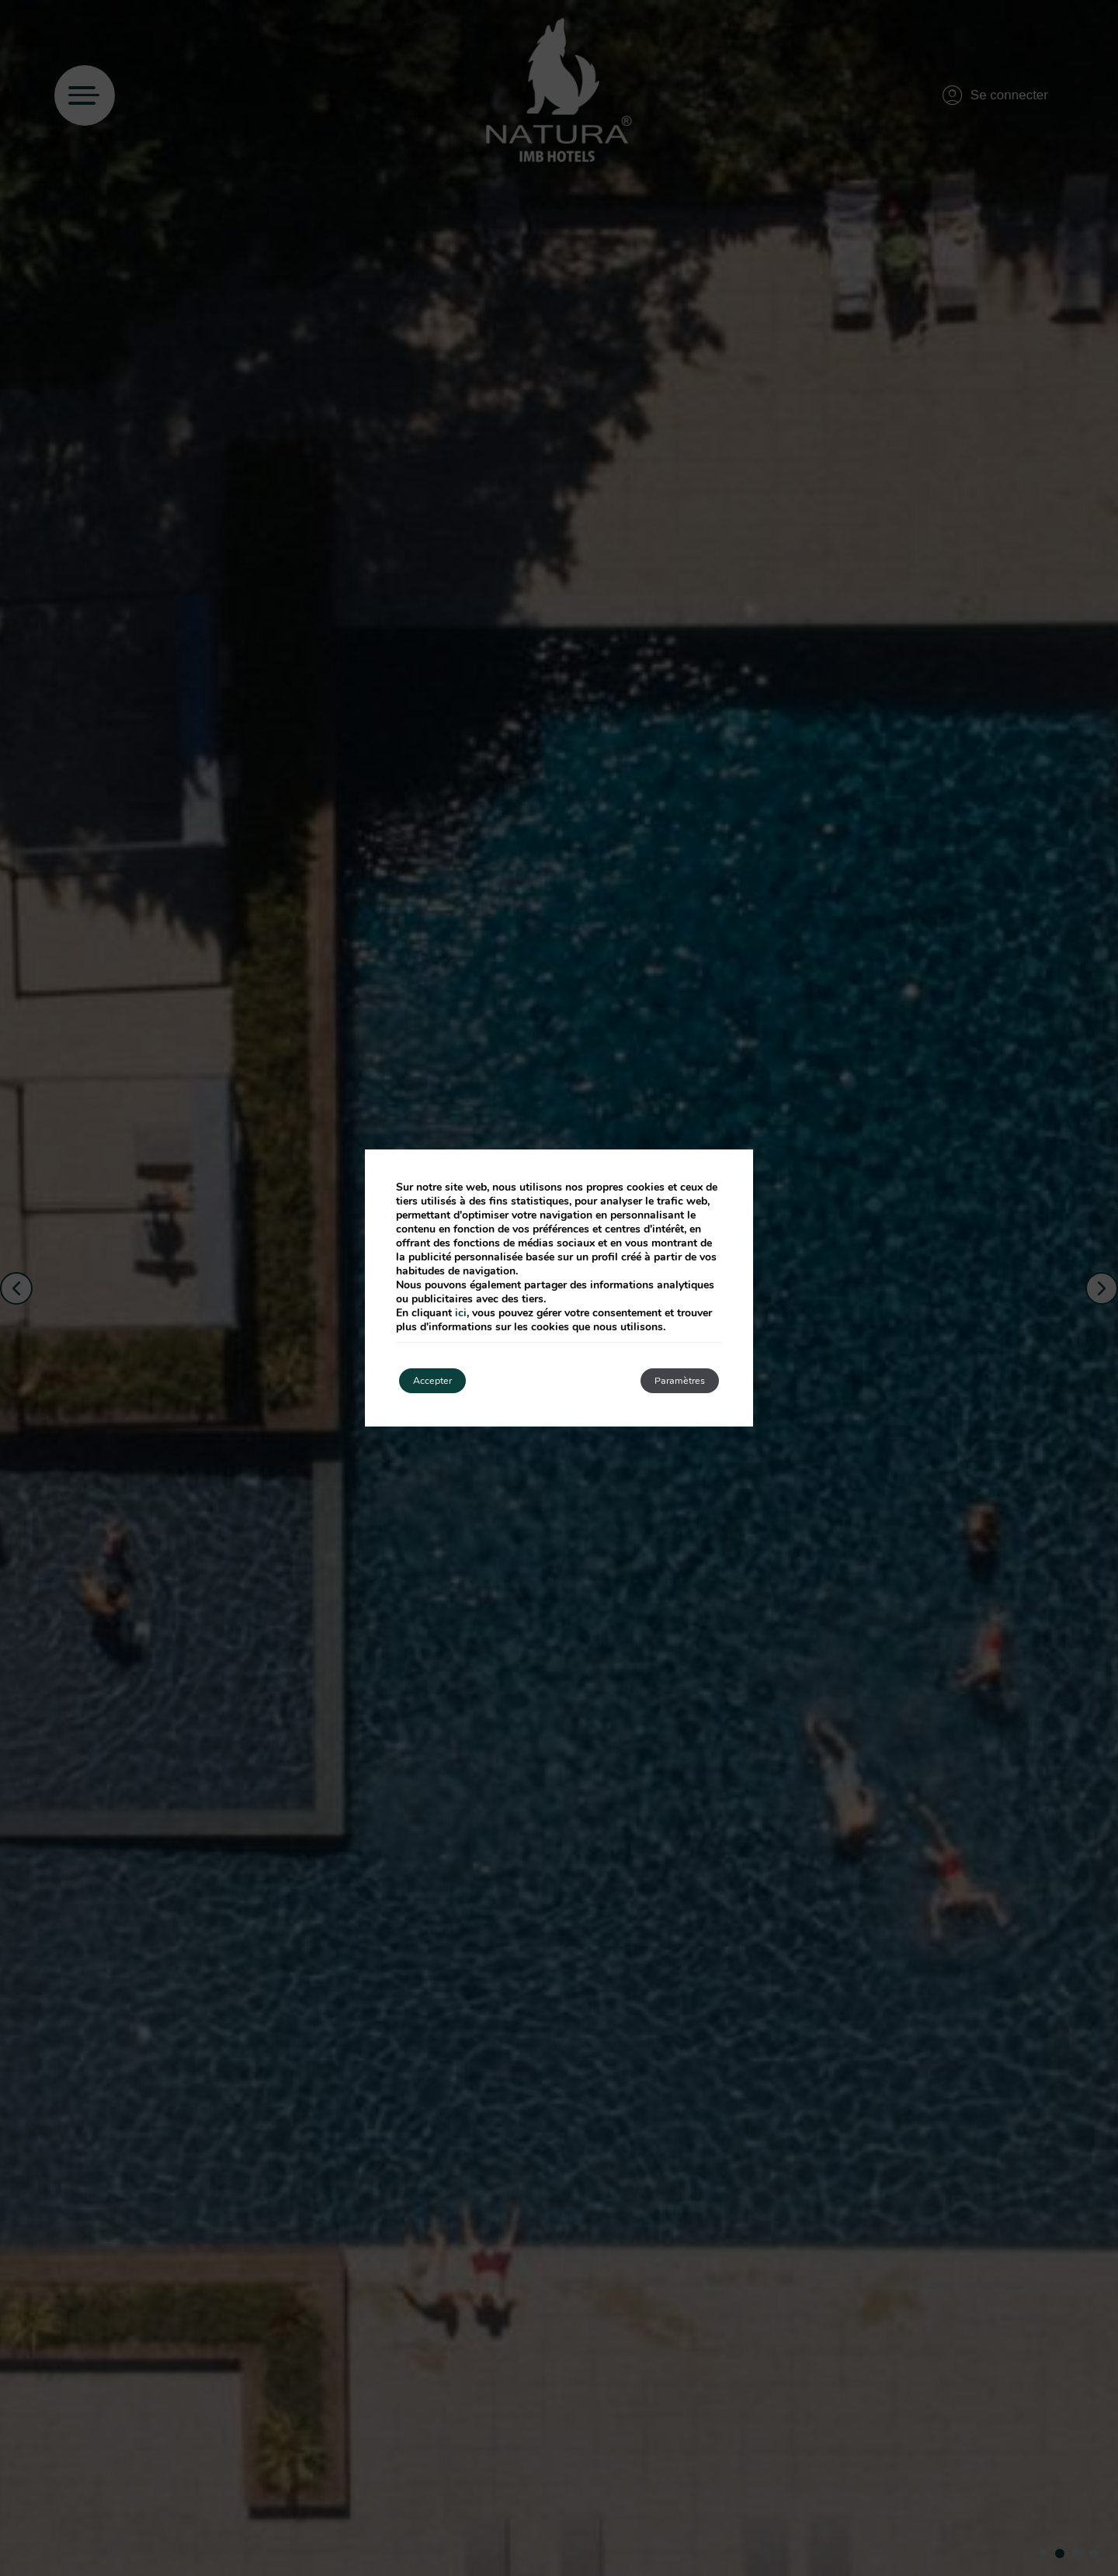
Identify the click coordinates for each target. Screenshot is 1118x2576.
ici (461, 1309)
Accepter (444, 1380)
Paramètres (667, 1380)
